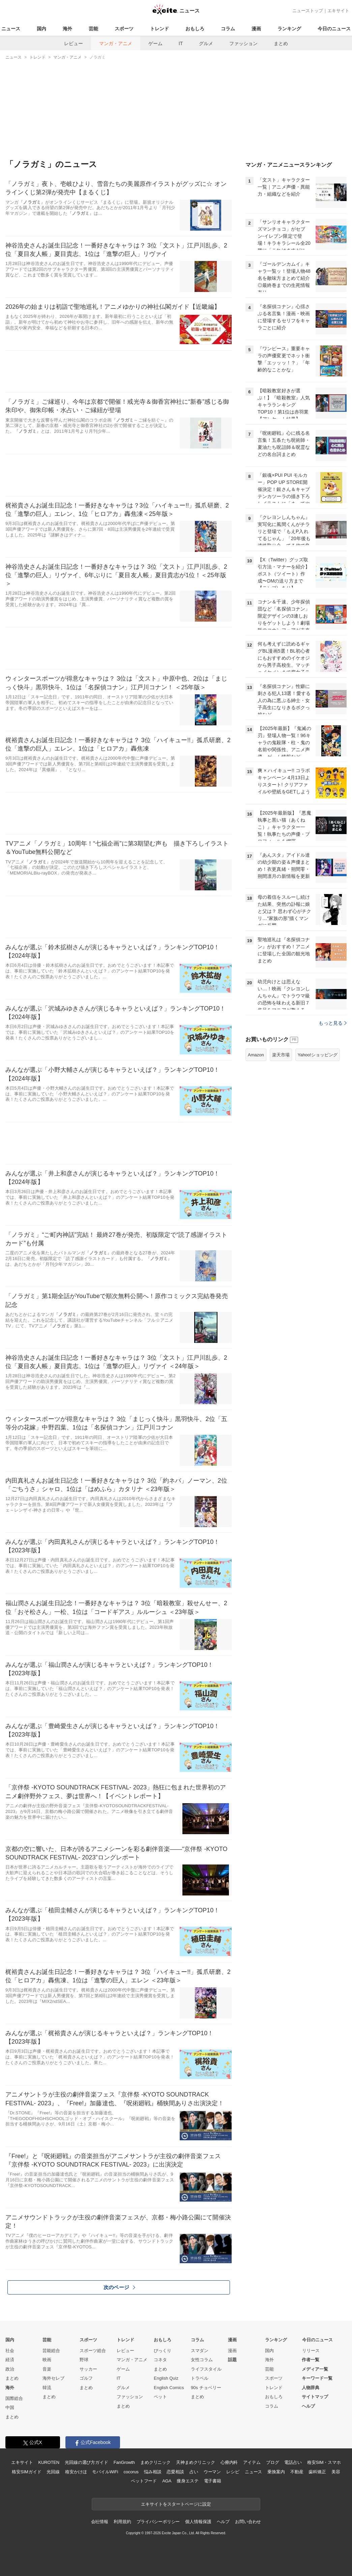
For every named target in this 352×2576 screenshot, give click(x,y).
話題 (232, 2359)
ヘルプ (308, 2406)
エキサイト (338, 10)
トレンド (159, 28)
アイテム (251, 2462)
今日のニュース (334, 28)
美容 (335, 2471)
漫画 (256, 28)
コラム (228, 28)
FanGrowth (124, 2462)
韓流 (46, 2387)
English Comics (169, 2387)
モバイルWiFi (105, 2471)
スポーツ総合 (93, 2350)
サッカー (88, 2369)
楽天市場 (281, 1054)
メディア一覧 (315, 2369)
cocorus (131, 2471)
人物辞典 (310, 2387)
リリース (311, 2350)
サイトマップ (315, 2396)
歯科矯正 (317, 2471)
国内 (41, 28)
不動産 (296, 2471)
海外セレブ (53, 2378)
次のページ (119, 2287)
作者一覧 (310, 2359)
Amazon (256, 1054)
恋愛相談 (175, 2471)
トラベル (199, 2378)
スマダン (199, 2350)
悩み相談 (152, 2471)
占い (193, 2471)
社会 (9, 2350)
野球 (84, 2359)
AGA (166, 2480)
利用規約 (122, 2521)
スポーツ (124, 28)
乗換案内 (276, 2471)
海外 (67, 28)
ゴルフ (86, 2378)
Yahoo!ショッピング (318, 1054)
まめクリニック (155, 2462)
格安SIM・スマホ (324, 2462)
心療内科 (229, 2462)
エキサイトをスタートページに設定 (176, 2504)
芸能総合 (51, 2350)
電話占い (292, 2462)
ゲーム (155, 43)
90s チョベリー (206, 2387)
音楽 (46, 2369)
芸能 (93, 28)
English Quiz (166, 2378)
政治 (9, 2369)
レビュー (73, 43)
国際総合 (14, 2398)
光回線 (53, 2471)
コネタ (160, 2359)
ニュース (10, 28)
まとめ (281, 43)
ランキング (289, 28)
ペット (160, 2396)
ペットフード (144, 2480)
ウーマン (212, 2471)
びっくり (162, 2350)
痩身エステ (187, 2480)
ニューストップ (307, 10)
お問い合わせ (248, 2521)
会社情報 (99, 2521)
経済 (9, 2359)
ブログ (272, 2462)
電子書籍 (212, 2480)
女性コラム (202, 2359)
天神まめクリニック (195, 2462)
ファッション (243, 43)
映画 (46, 2359)
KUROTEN (48, 2462)
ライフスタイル (206, 2369)
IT (181, 43)
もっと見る (333, 1023)
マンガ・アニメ (115, 43)
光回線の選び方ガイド (86, 2462)
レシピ (232, 2471)
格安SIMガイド (26, 2471)
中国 (9, 2407)
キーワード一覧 (317, 2378)
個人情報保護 (198, 2521)
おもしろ (194, 28)
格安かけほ (76, 2471)
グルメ (206, 43)
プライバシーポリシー (158, 2521)
